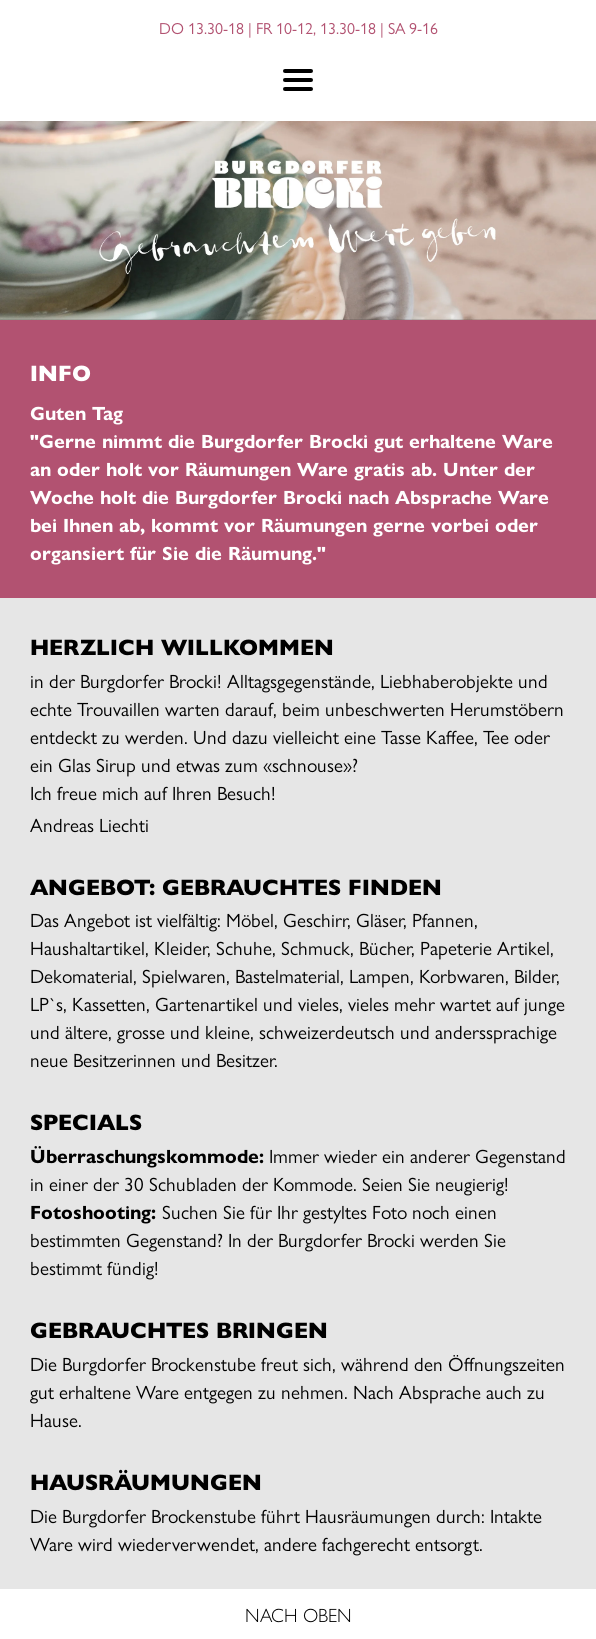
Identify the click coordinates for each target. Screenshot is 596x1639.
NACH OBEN (298, 1614)
